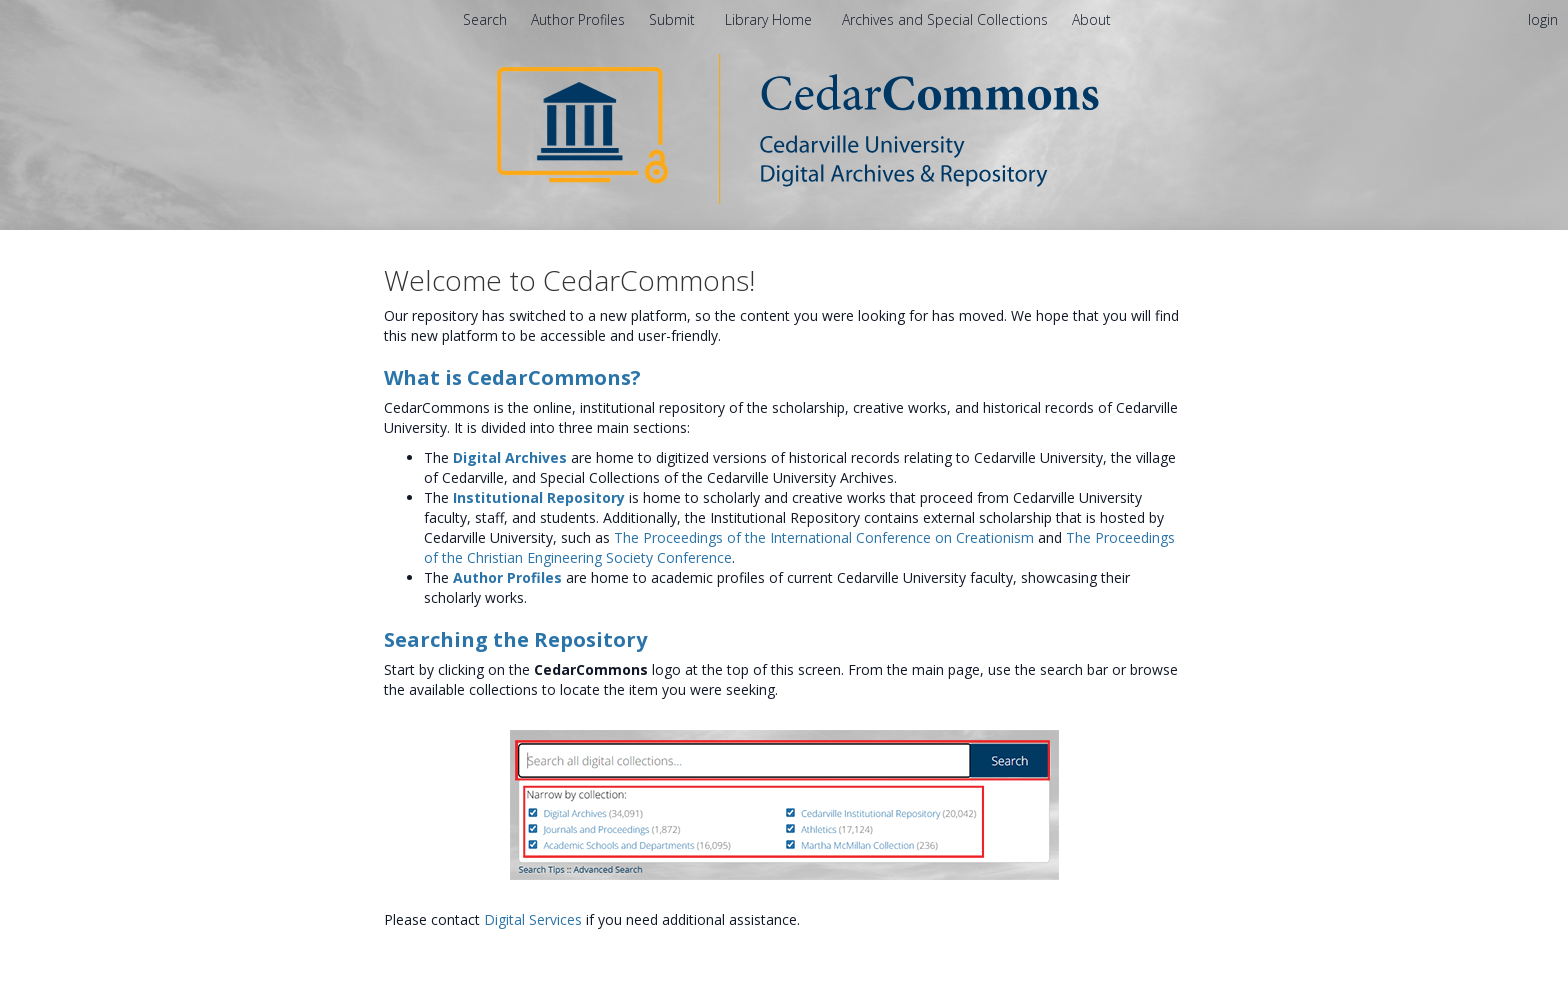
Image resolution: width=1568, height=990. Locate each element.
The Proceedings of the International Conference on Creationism (824, 537)
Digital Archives (510, 457)
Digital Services (533, 919)
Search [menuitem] (485, 19)
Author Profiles (507, 577)
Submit (674, 19)
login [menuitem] (1543, 19)
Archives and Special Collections (947, 19)
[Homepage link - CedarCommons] (784, 127)
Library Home (770, 19)
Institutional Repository (539, 497)
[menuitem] (1091, 19)
